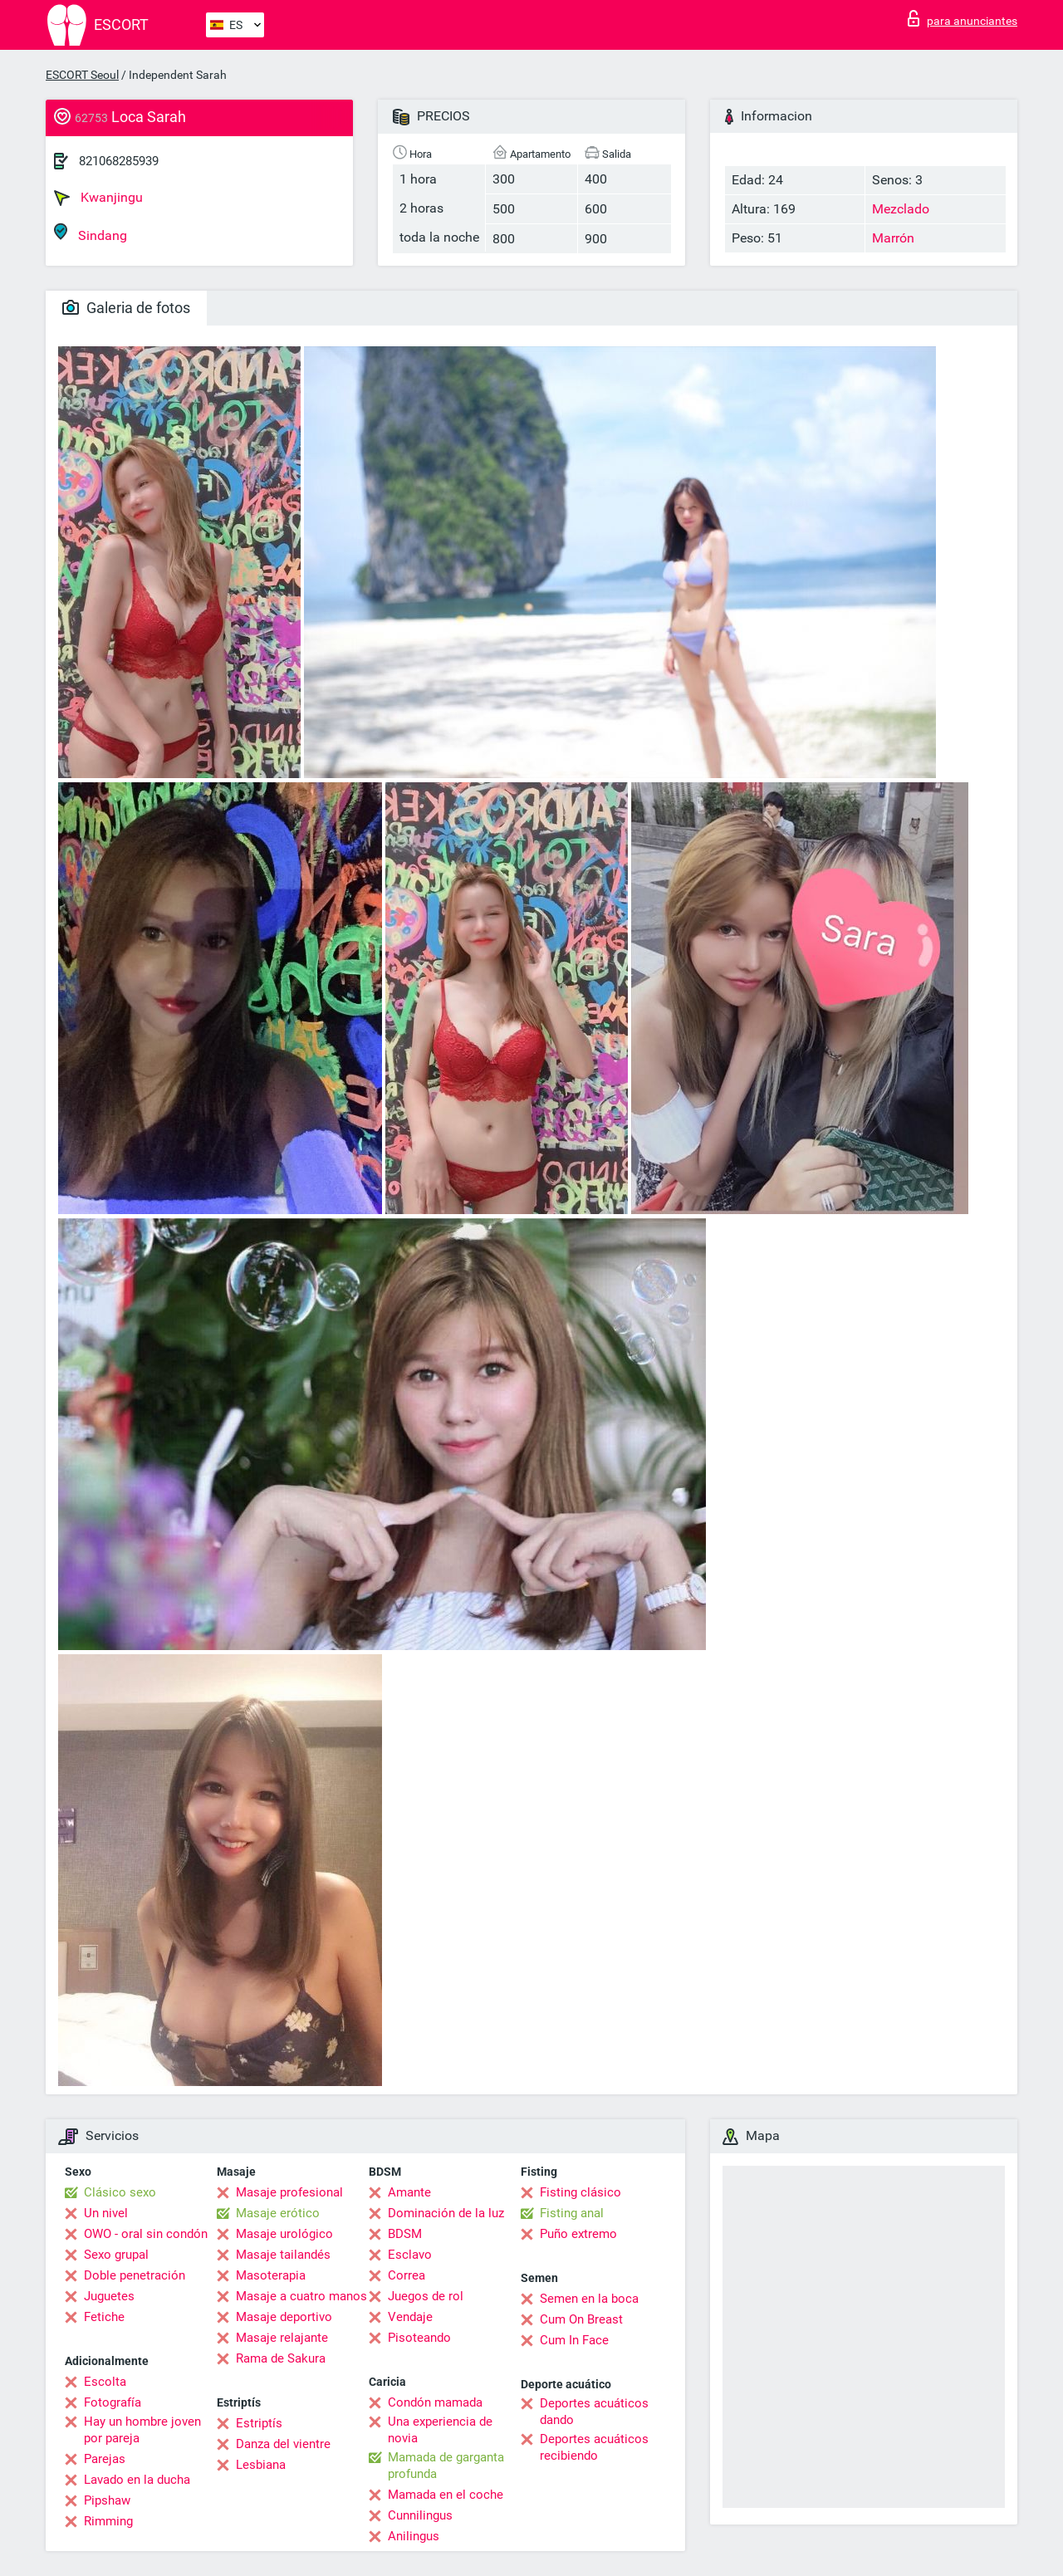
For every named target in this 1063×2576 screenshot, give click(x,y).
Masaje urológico (284, 2233)
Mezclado (900, 209)
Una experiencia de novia (440, 2430)
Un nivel (106, 2213)
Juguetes (109, 2296)
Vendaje (410, 2316)
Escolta (105, 2381)
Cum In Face (574, 2340)
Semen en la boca (589, 2298)
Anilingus (413, 2536)
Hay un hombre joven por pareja (142, 2430)
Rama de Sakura (281, 2358)
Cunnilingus (420, 2515)
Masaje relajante (282, 2337)
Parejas (104, 2458)
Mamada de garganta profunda (446, 2465)
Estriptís (259, 2423)
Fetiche (104, 2316)
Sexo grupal (116, 2254)
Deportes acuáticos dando (594, 2411)
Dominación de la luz (446, 2213)
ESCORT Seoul (82, 74)
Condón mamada (435, 2402)
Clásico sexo (120, 2192)
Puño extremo (578, 2233)
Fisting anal (572, 2213)
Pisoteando (419, 2337)
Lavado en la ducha (137, 2479)
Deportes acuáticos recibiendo (594, 2447)
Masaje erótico (278, 2213)
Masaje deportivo (284, 2316)
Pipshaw (107, 2500)
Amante (409, 2192)
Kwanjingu (98, 197)
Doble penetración (134, 2275)
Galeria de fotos (126, 307)
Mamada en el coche (445, 2494)
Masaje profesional (289, 2192)
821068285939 (119, 161)
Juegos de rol (425, 2296)
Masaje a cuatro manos (301, 2296)
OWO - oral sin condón (146, 2233)
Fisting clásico (580, 2192)
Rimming (108, 2521)
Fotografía (112, 2402)
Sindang (90, 233)
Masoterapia (271, 2275)
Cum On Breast (581, 2319)
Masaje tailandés (283, 2254)
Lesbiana (261, 2464)
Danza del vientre (283, 2443)
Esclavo (410, 2254)
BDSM (405, 2233)
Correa (406, 2275)
